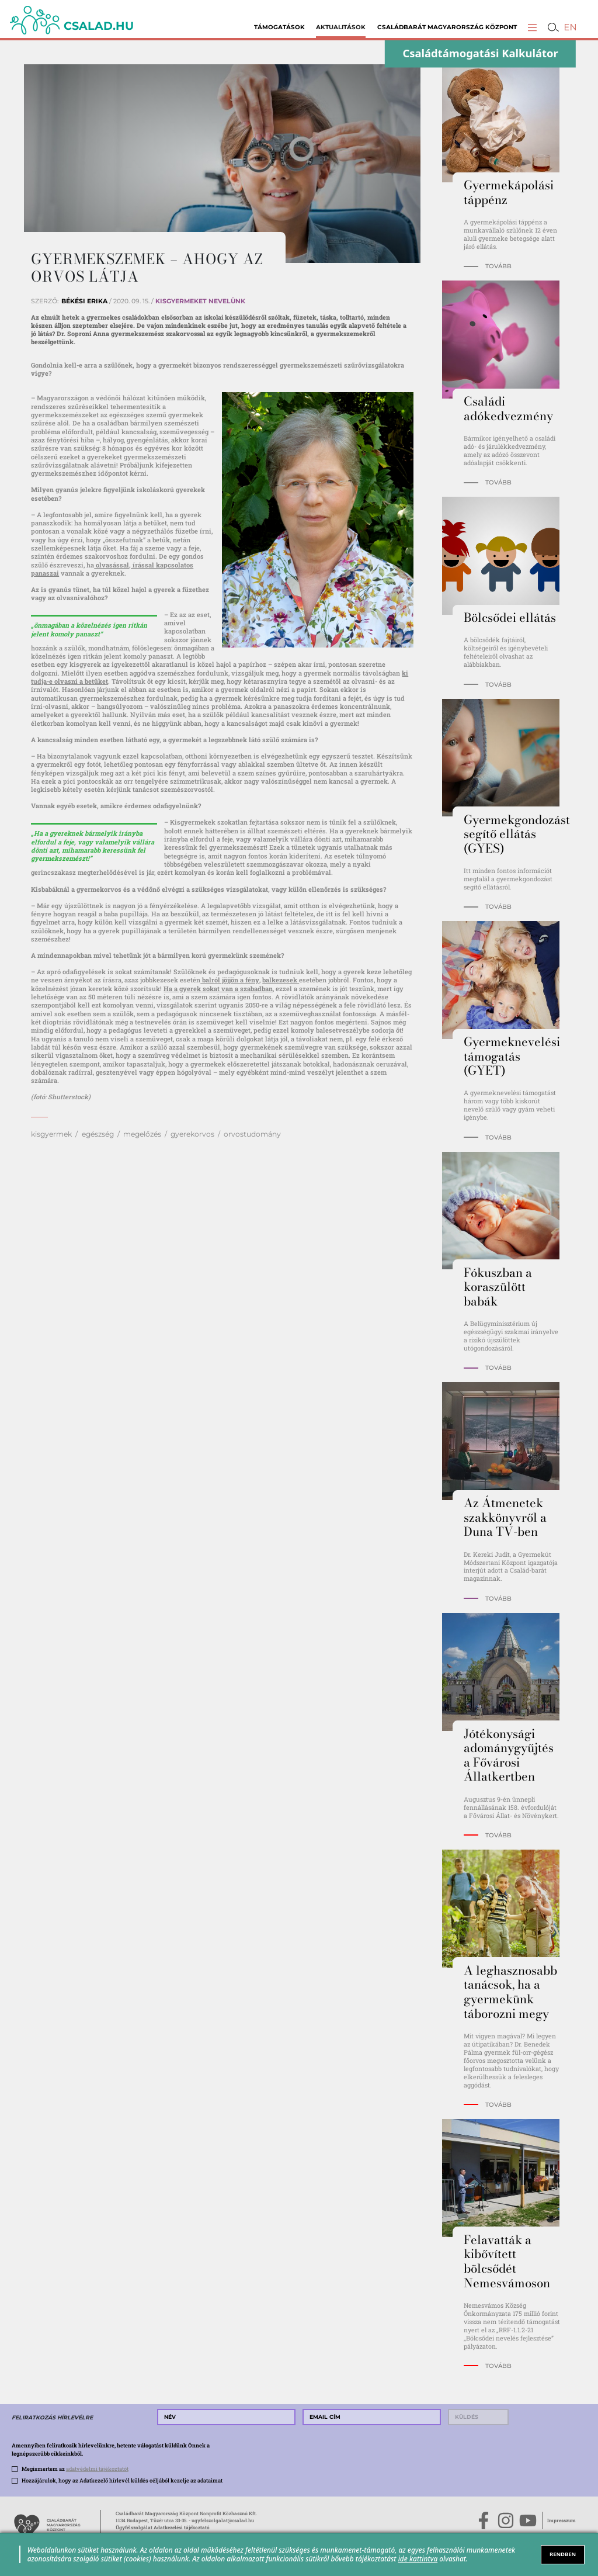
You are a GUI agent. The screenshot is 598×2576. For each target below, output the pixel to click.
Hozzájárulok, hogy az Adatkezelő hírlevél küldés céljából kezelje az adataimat (122, 2480)
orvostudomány (252, 1134)
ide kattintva (418, 2558)
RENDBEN (563, 2554)
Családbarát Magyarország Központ (447, 27)
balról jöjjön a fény (229, 979)
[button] (532, 27)
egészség (98, 1134)
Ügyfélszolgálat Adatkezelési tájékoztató (163, 2527)
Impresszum (561, 2520)
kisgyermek (51, 1134)
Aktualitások (341, 27)
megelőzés (142, 1134)
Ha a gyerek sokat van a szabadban (218, 988)
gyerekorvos (192, 1134)
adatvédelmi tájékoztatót (97, 2468)
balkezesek (280, 979)
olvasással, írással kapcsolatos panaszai (112, 568)
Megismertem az (75, 2468)
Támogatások (279, 27)
